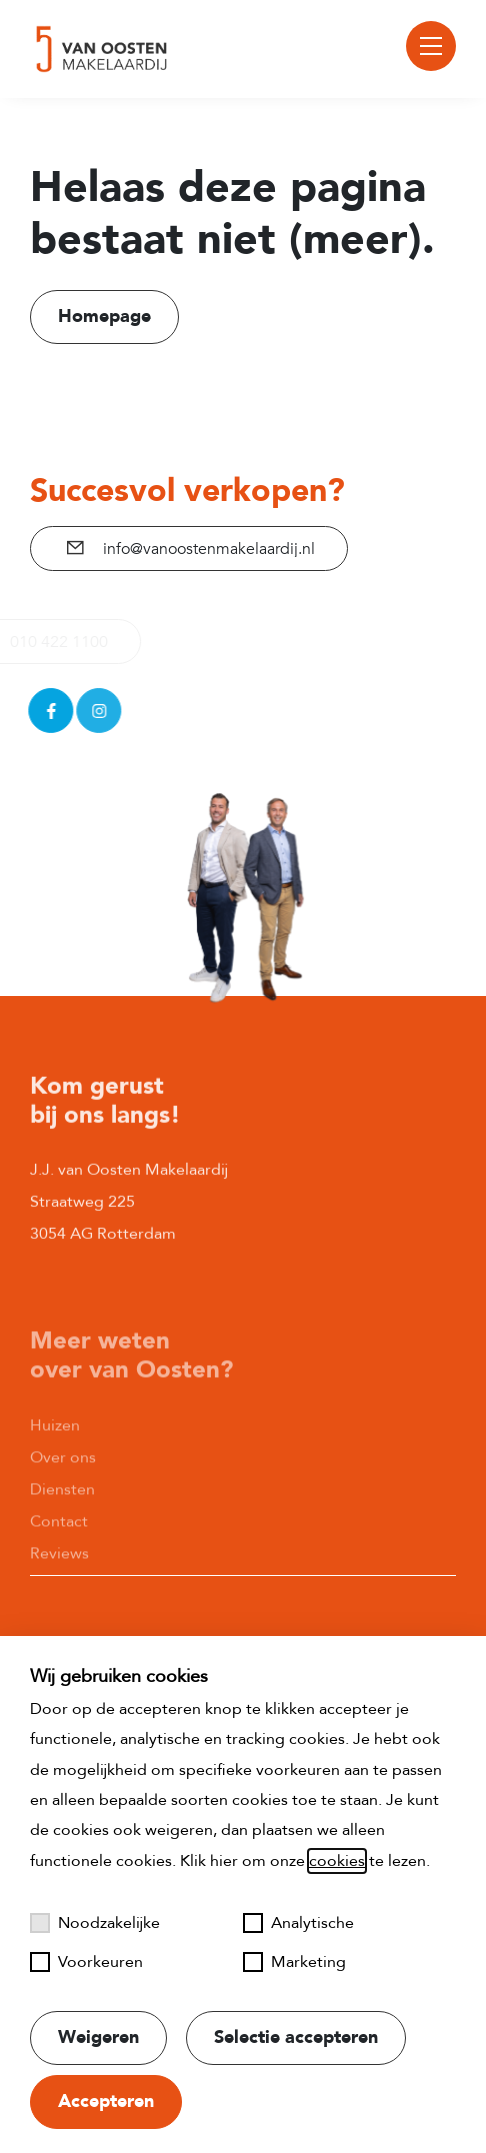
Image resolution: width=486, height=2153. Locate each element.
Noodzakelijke (95, 1923)
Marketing (294, 1962)
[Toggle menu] (431, 46)
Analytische (298, 1923)
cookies (337, 1861)
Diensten (62, 1544)
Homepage (104, 316)
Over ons (63, 1512)
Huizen (55, 1480)
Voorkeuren (86, 1962)
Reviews (59, 1608)
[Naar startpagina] (102, 49)
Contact (59, 1576)
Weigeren (98, 2037)
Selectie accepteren (296, 2037)
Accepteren (106, 2101)
